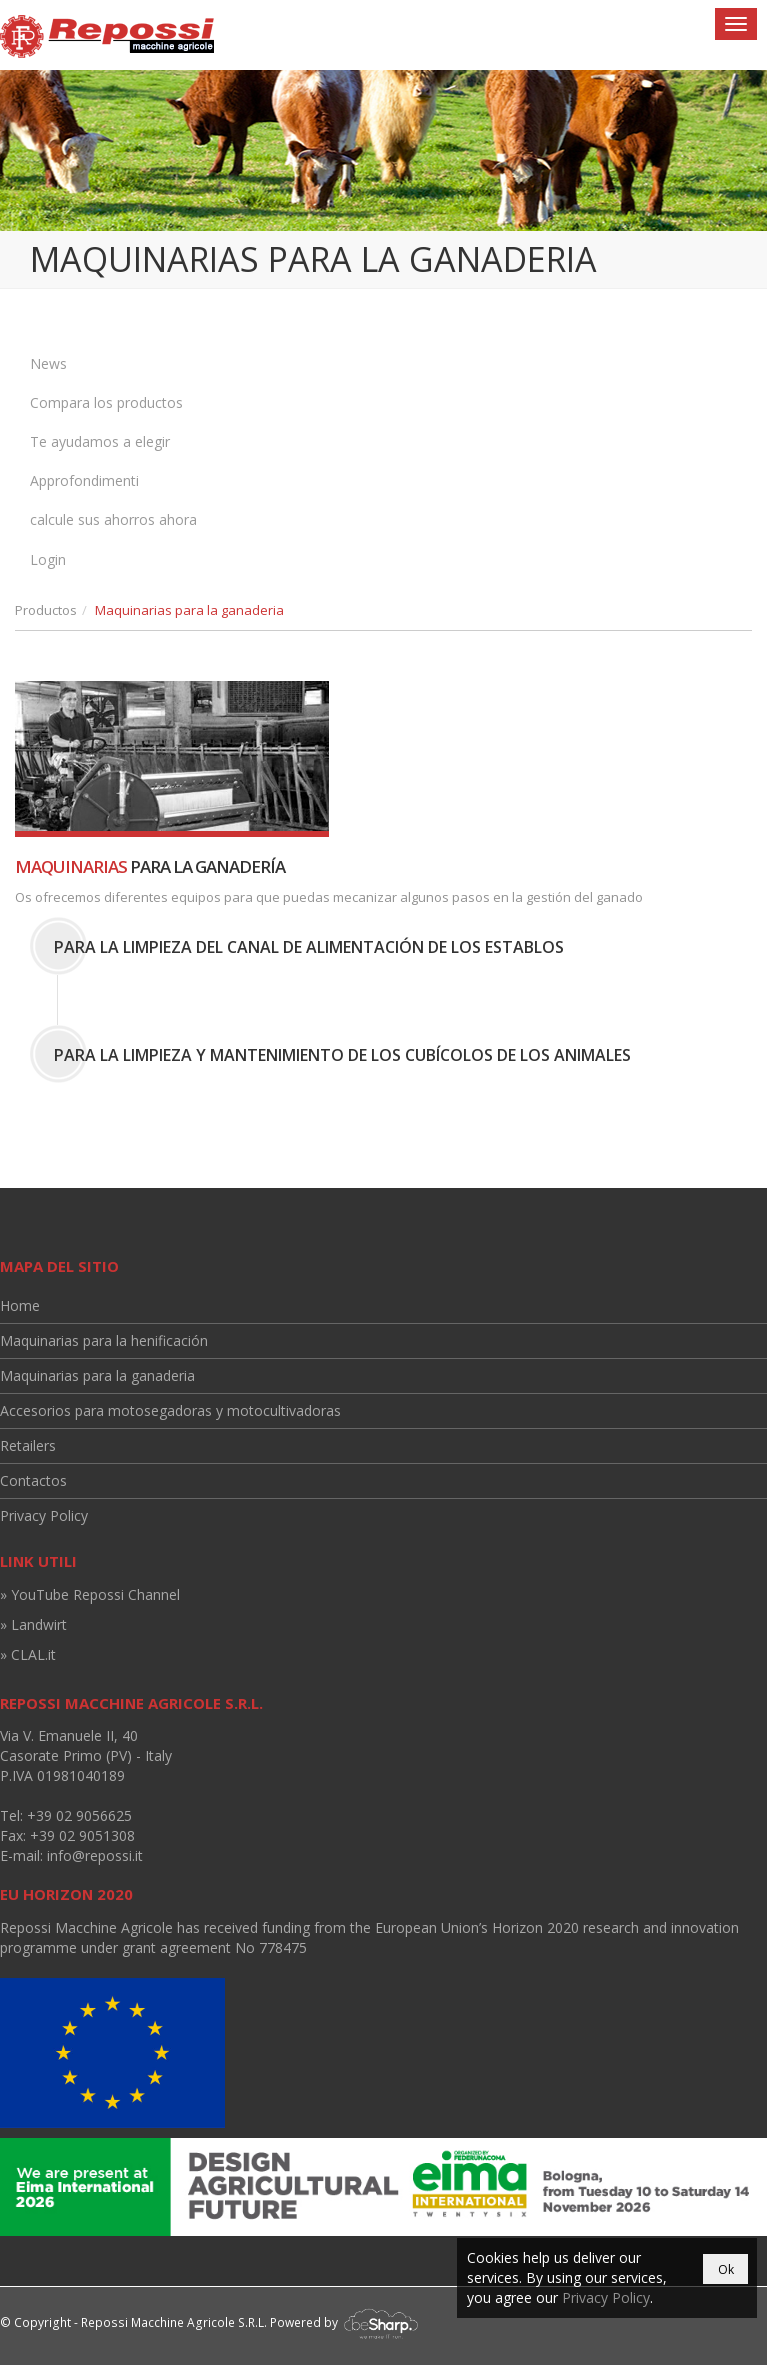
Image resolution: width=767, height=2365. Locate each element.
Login (48, 559)
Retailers (28, 1445)
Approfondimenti (84, 480)
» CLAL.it (28, 1654)
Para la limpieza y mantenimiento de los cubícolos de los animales (342, 1055)
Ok (726, 2269)
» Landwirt (33, 1624)
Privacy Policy (44, 1515)
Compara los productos (106, 402)
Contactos (33, 1480)
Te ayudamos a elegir (100, 441)
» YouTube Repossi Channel (90, 1594)
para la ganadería (150, 866)
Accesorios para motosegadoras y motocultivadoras (170, 1410)
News (48, 363)
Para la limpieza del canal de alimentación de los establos (309, 947)
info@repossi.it (95, 1855)
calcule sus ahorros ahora (113, 519)
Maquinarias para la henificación (104, 1340)
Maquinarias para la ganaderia (97, 1375)
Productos (46, 610)
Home (20, 1305)
